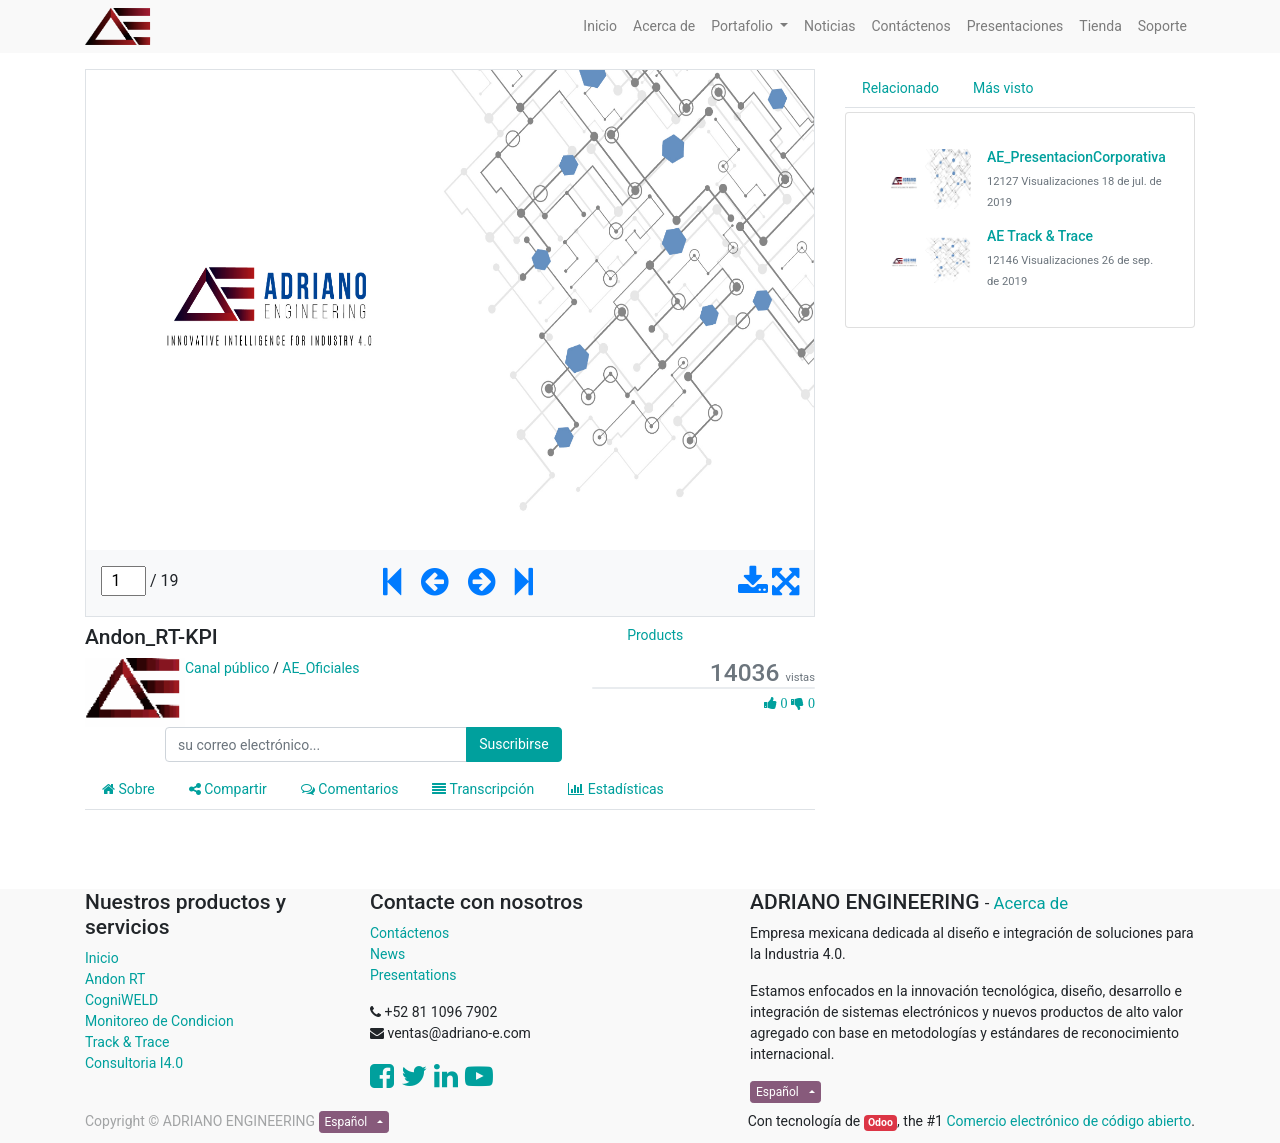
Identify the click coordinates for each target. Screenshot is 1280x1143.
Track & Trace (127, 1042)
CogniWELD (121, 1000)
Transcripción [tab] (483, 789)
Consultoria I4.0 (134, 1063)
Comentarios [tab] (350, 789)
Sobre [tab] (128, 789)
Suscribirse (513, 744)
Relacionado (900, 88)
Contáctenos (409, 933)
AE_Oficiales (320, 668)
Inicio (102, 958)
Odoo (880, 1122)
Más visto (1003, 88)
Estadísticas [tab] (616, 789)
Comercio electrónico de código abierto (1068, 1121)
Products (655, 635)
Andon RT (115, 979)
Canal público (227, 668)
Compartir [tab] (228, 789)
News (387, 954)
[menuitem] (600, 26)
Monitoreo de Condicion (159, 1021)
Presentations (413, 975)
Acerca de (1031, 903)
